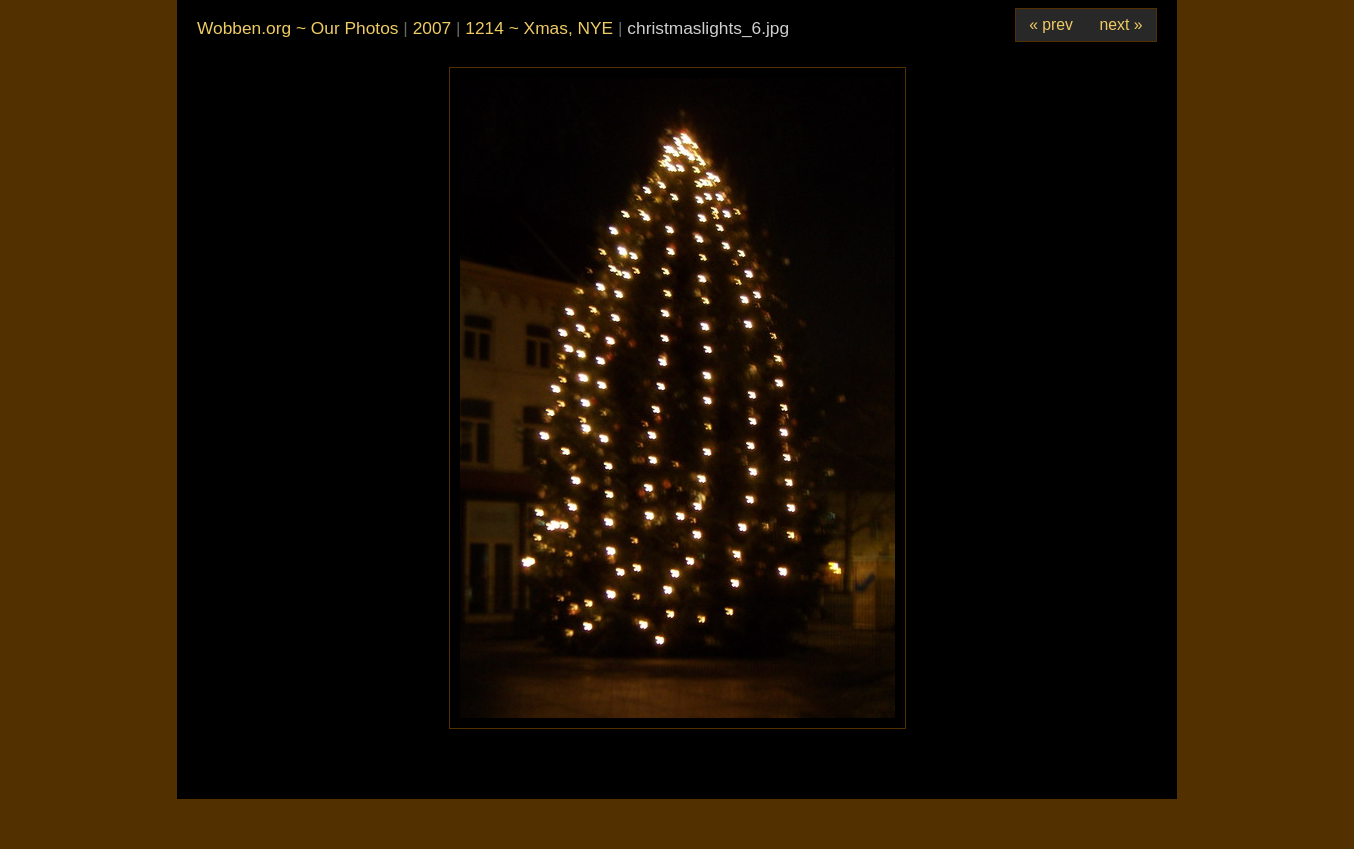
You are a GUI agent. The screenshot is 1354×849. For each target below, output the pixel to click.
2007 (432, 28)
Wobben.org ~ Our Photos (297, 28)
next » (1121, 24)
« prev (1051, 24)
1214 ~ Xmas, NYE (539, 28)
